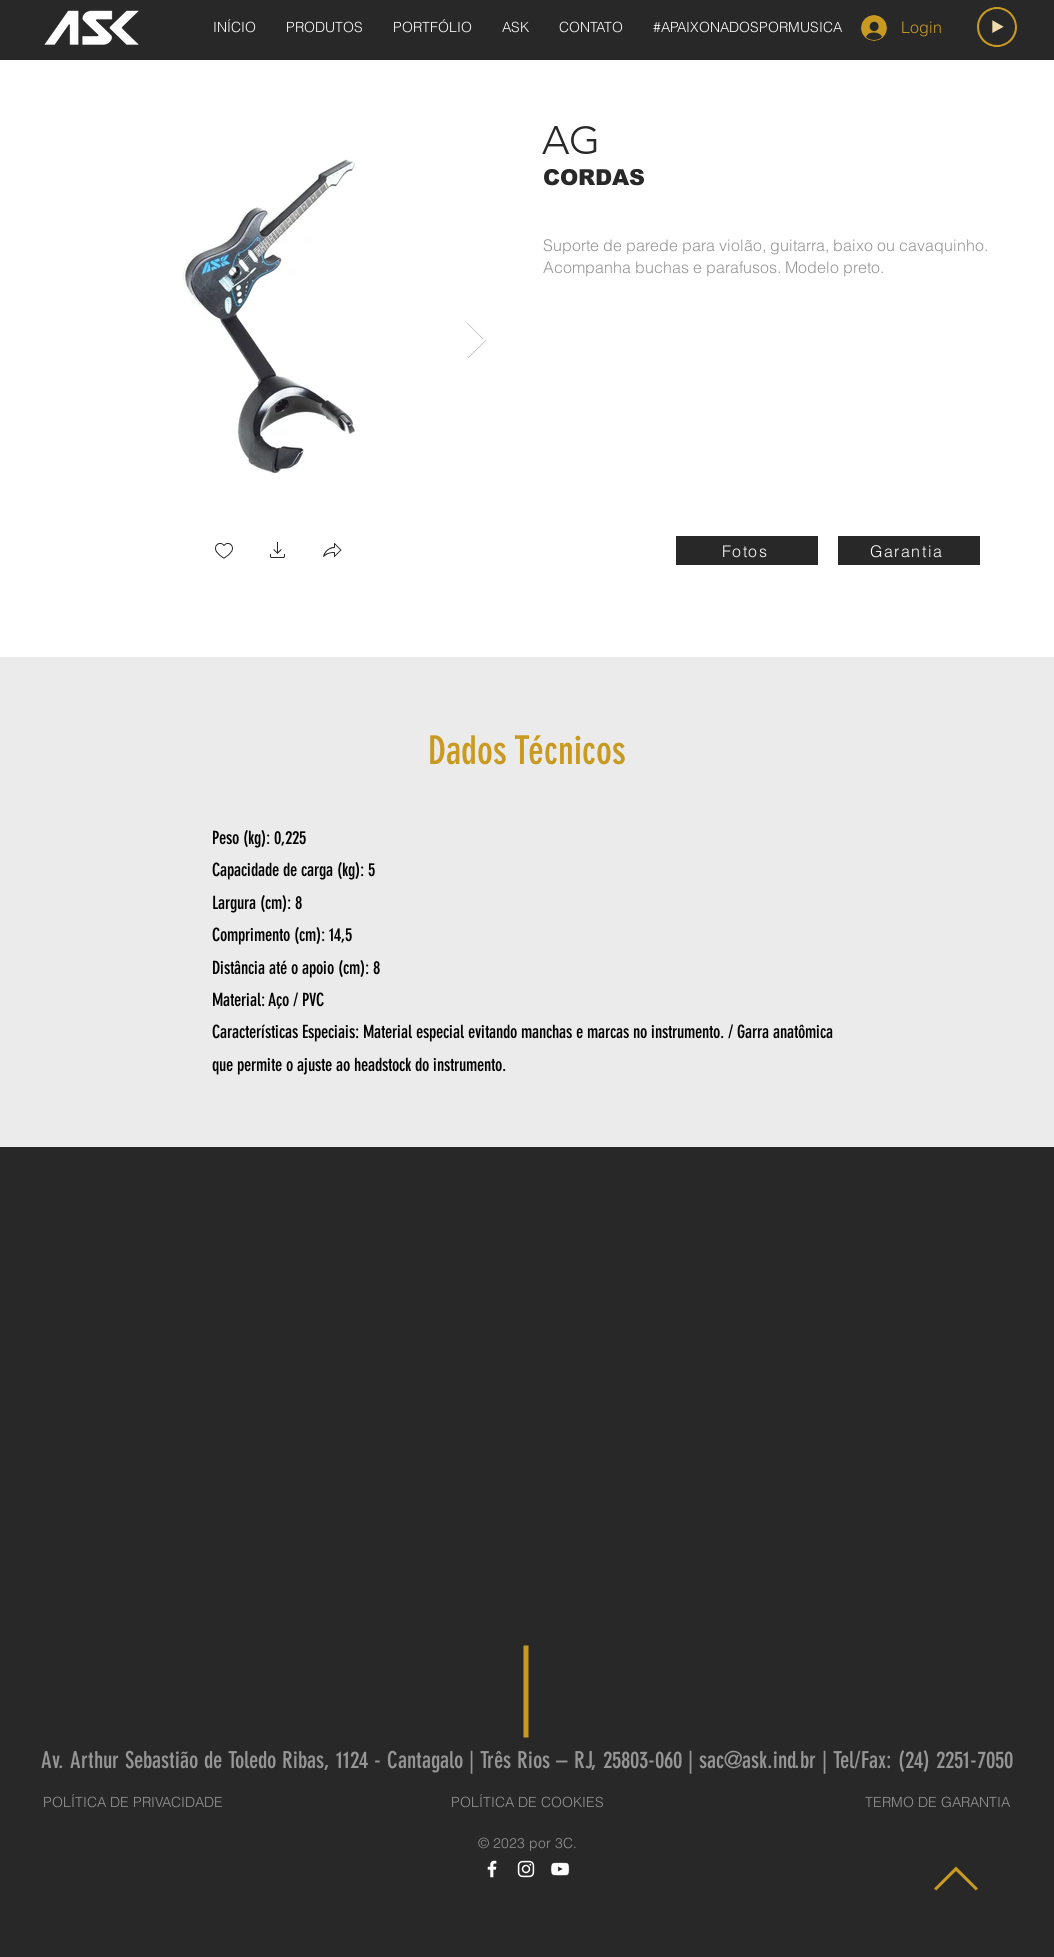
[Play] (997, 27)
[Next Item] (476, 340)
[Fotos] (747, 550)
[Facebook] (492, 1869)
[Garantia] (909, 550)
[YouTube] (560, 1869)
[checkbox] (224, 552)
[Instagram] (526, 1869)
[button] (278, 552)
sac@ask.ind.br (757, 1760)
